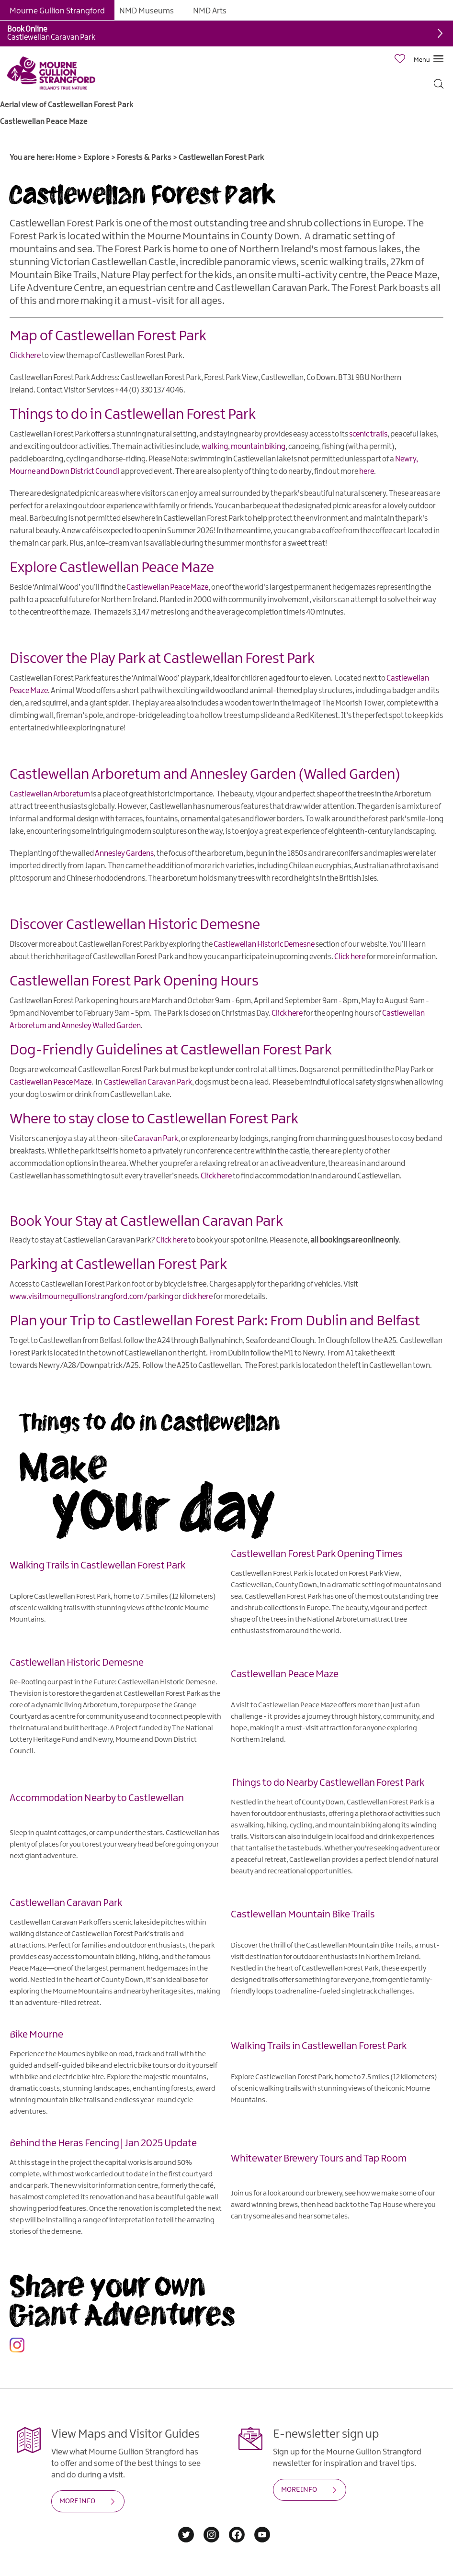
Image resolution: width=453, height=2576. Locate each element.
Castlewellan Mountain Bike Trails (303, 1914)
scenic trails (368, 434)
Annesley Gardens (124, 854)
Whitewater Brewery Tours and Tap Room (319, 2158)
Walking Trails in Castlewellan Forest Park (97, 1565)
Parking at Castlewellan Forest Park (118, 1264)
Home (66, 158)
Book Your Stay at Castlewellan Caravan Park (146, 1221)
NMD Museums (146, 11)
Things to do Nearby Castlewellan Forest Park (327, 1783)
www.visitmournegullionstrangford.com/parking (91, 1297)
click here (197, 1297)
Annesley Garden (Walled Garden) (295, 774)
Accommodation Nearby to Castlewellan (97, 1798)
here (366, 472)
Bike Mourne (36, 2034)
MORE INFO (77, 2501)
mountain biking (258, 447)
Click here (25, 356)
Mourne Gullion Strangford (57, 11)
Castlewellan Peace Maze (44, 122)
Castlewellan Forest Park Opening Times (317, 1554)
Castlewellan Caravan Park (148, 1082)
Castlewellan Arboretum (85, 774)
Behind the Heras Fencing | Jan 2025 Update (103, 2143)
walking (215, 447)
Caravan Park (156, 1139)
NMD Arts (209, 11)
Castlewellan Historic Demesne (163, 925)
